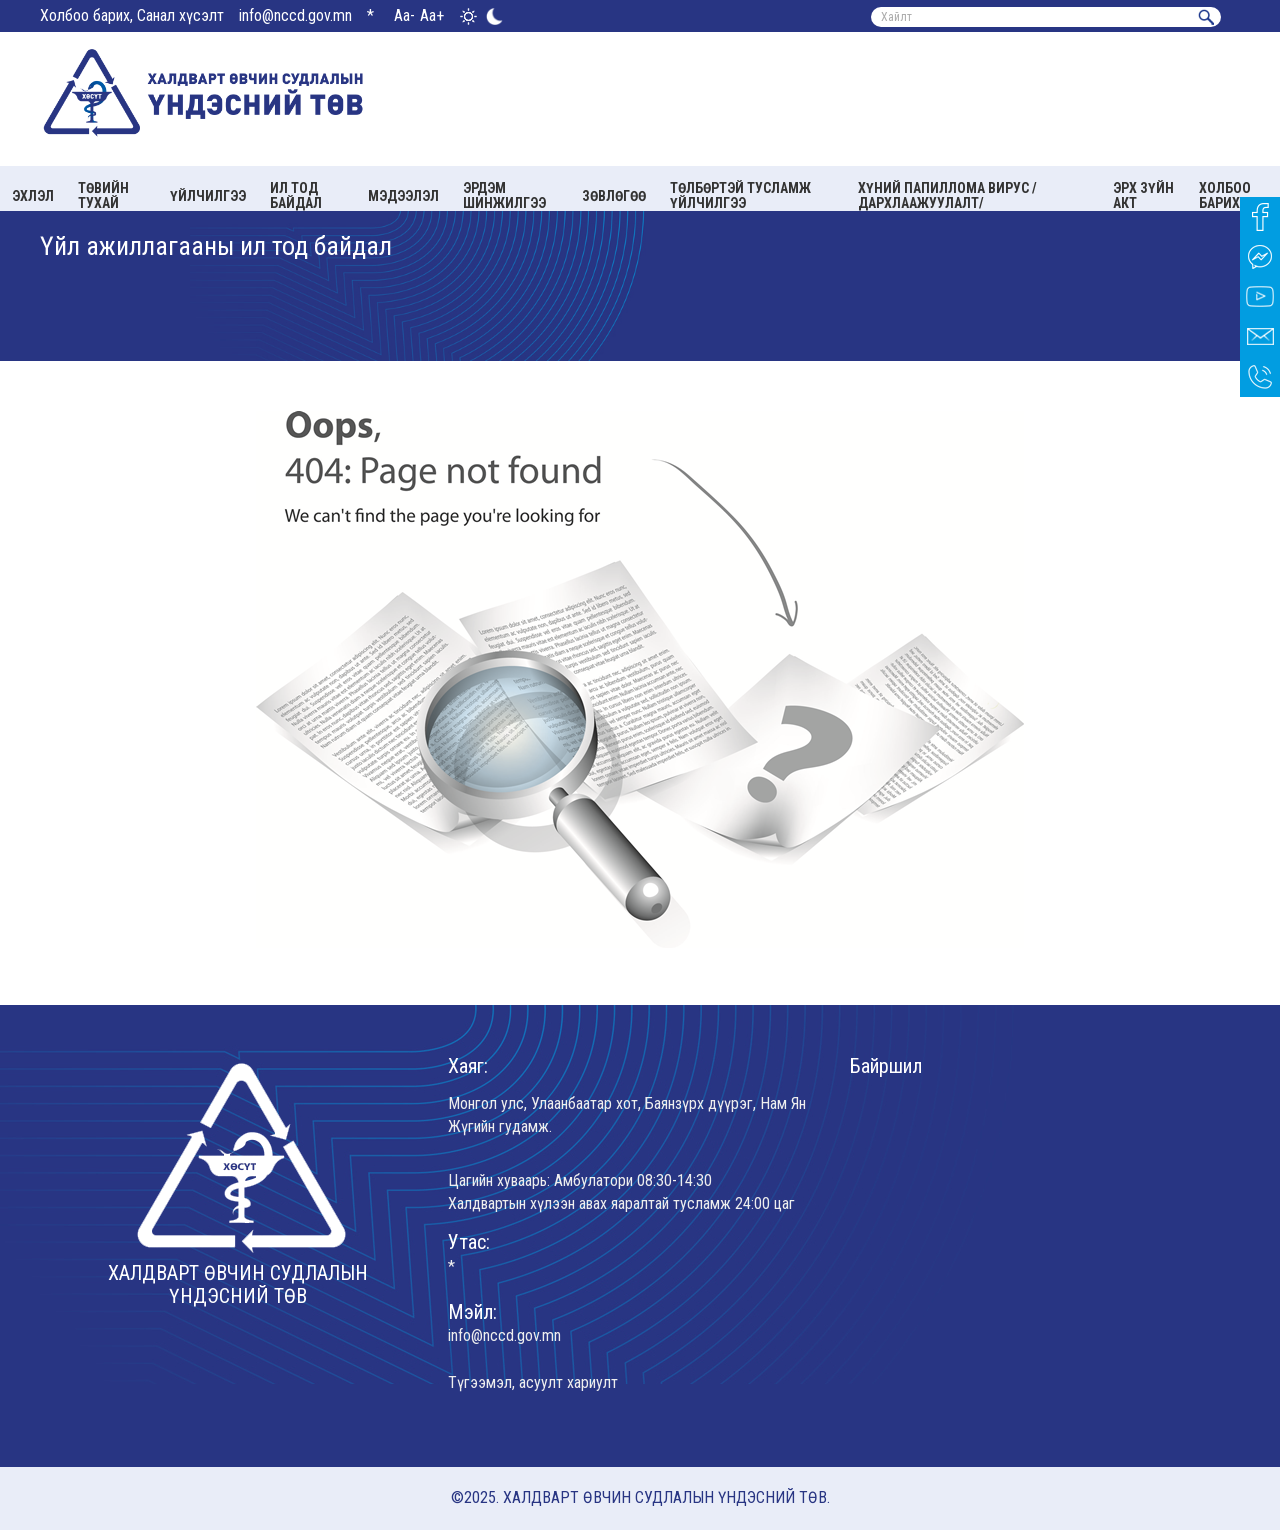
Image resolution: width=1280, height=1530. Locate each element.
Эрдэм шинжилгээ (504, 195)
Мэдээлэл (403, 196)
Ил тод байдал (296, 195)
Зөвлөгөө (614, 196)
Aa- (404, 15)
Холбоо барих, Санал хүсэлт (132, 15)
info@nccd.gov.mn (295, 15)
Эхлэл (33, 196)
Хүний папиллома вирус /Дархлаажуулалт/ (947, 195)
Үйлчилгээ (208, 196)
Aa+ (432, 15)
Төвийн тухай (103, 195)
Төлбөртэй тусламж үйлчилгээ (740, 195)
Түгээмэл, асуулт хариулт (533, 1382)
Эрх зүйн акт (1143, 195)
